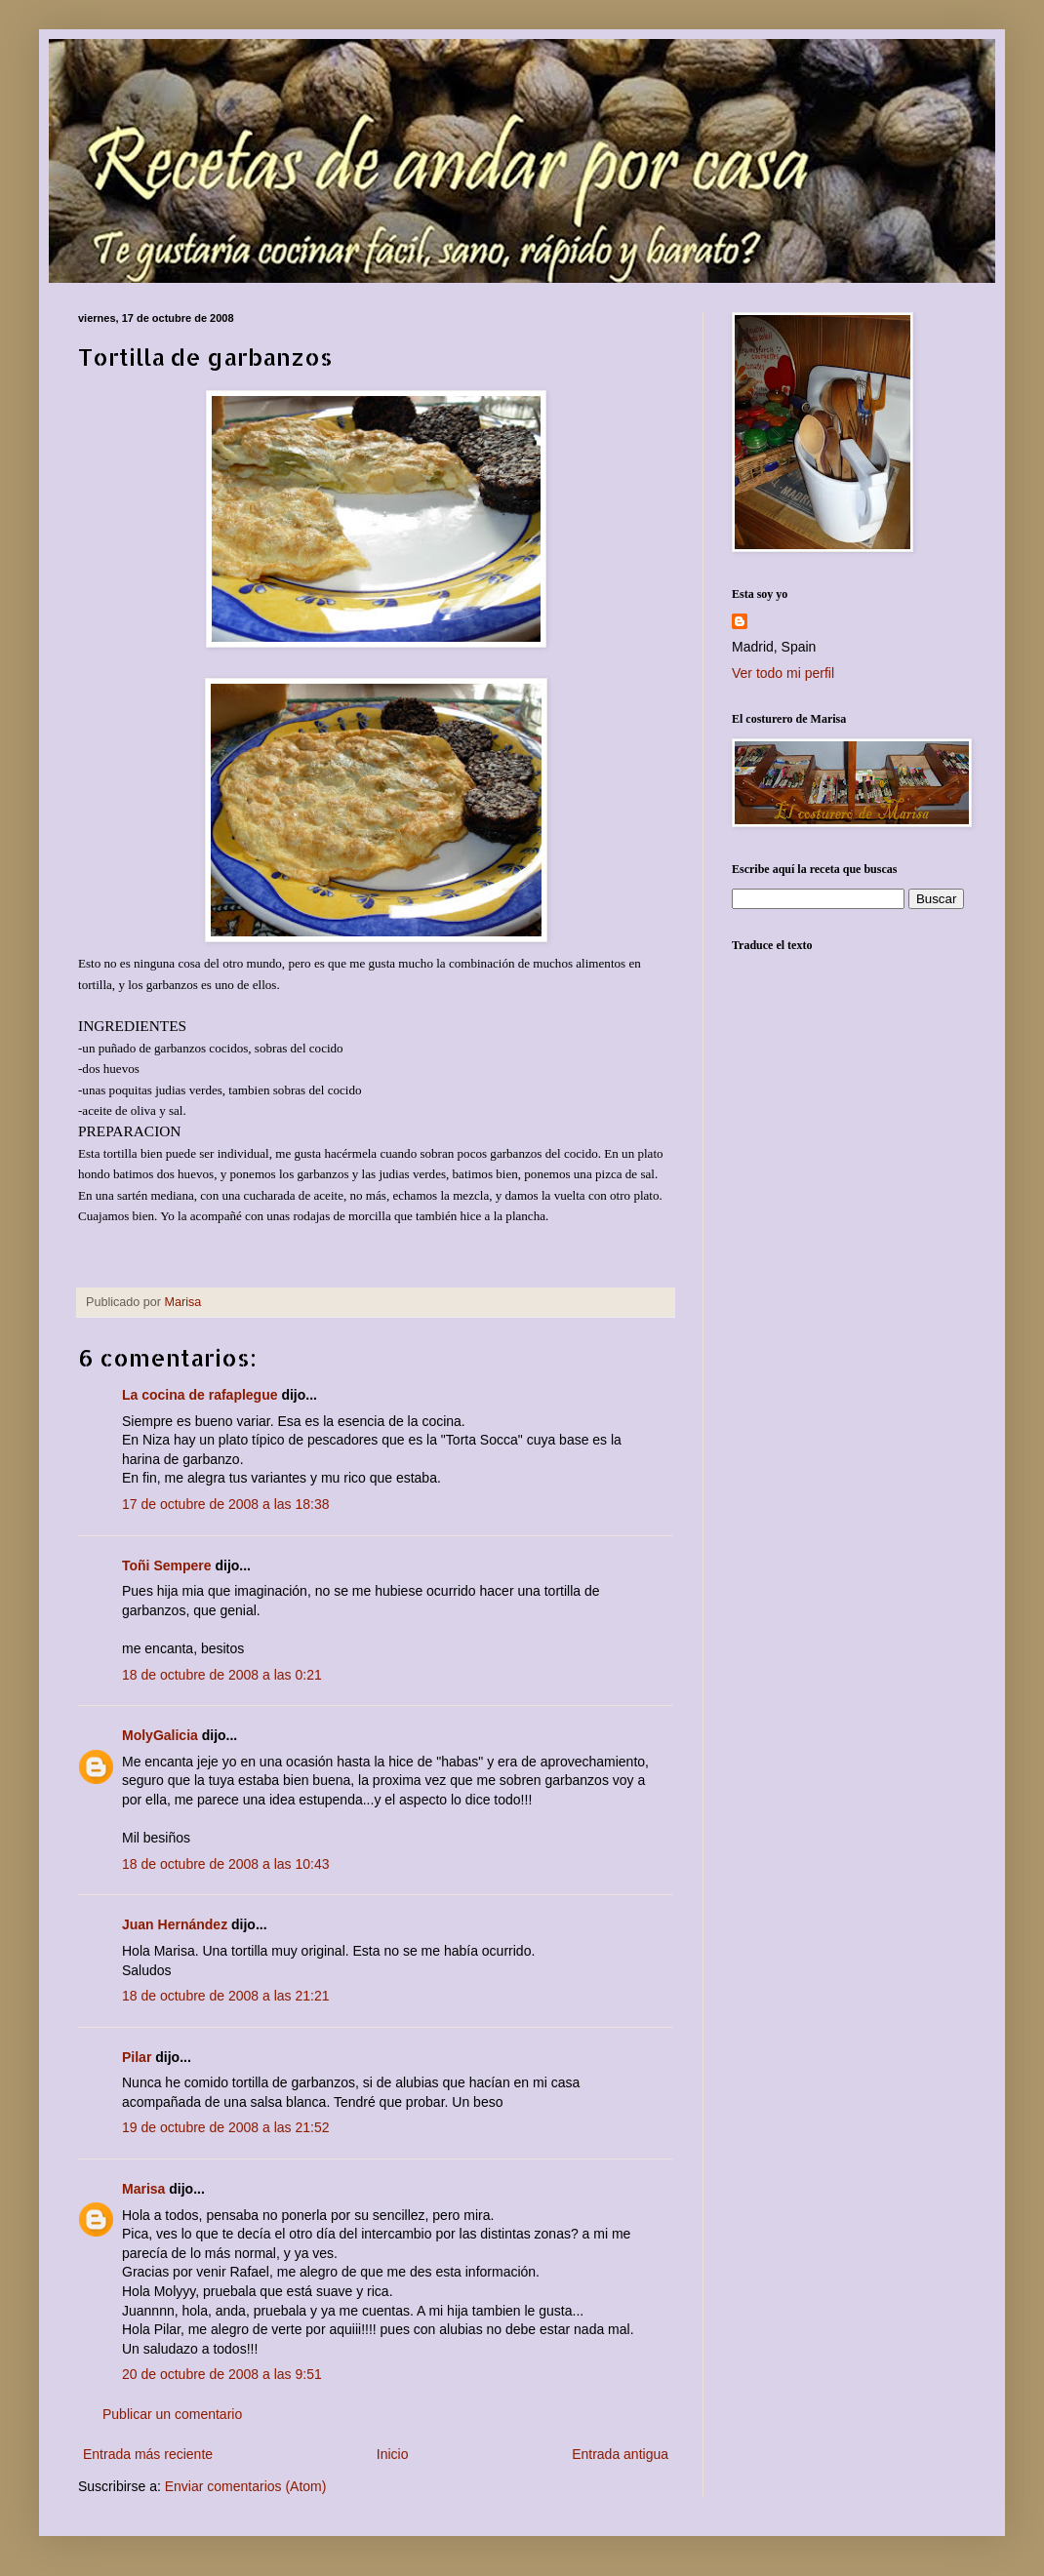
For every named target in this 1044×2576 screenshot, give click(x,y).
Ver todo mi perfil (783, 673)
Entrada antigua (620, 2454)
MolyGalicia (160, 1735)
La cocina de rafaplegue (200, 1395)
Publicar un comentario (172, 2414)
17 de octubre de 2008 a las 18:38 (226, 1504)
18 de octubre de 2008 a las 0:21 (222, 1675)
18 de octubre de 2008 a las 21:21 (226, 1995)
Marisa (143, 2189)
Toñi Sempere (167, 1565)
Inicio (393, 2454)
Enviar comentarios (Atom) (246, 2486)
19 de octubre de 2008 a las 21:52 (226, 2127)
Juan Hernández (174, 1924)
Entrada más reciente (148, 2454)
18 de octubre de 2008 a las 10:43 (226, 1864)
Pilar (136, 2057)
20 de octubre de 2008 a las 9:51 (222, 2374)
